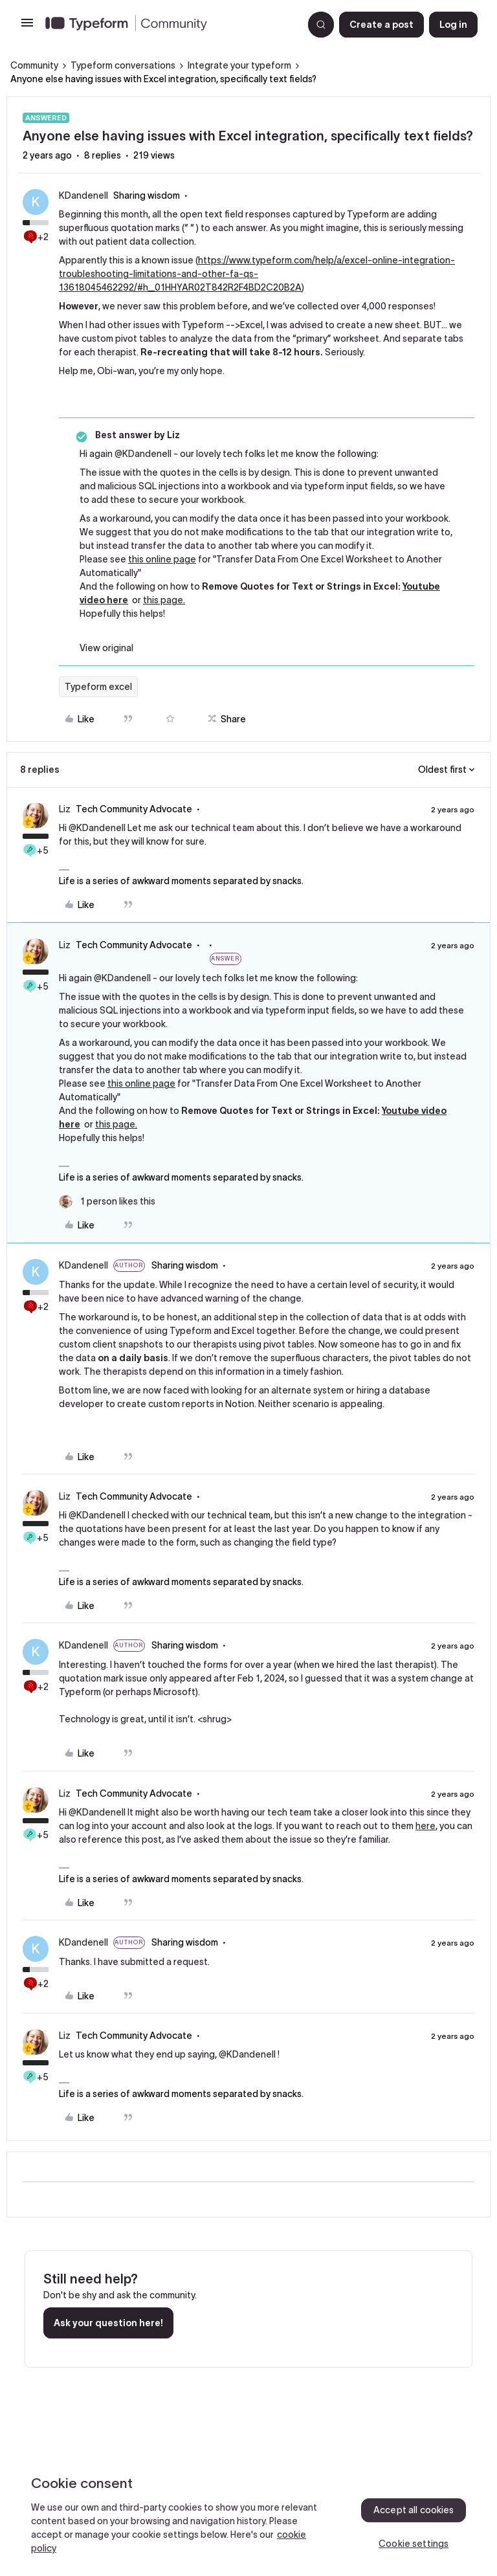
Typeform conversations (123, 65)
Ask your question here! (108, 2323)
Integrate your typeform (239, 65)
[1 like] (107, 1201)
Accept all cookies (413, 2510)
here (425, 1826)
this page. (164, 600)
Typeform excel (98, 687)
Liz (65, 809)
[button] (27, 27)
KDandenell (83, 195)
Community (34, 65)
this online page (162, 559)
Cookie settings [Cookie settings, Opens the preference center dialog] (413, 2543)
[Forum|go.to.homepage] (169, 24)
